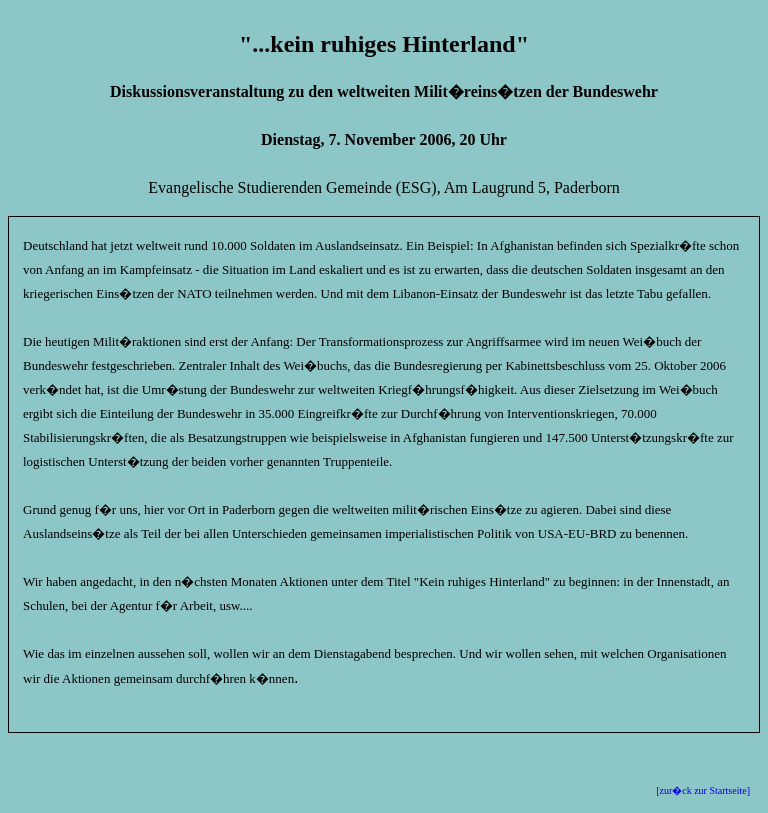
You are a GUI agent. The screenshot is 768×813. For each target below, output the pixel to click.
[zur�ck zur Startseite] (703, 790)
